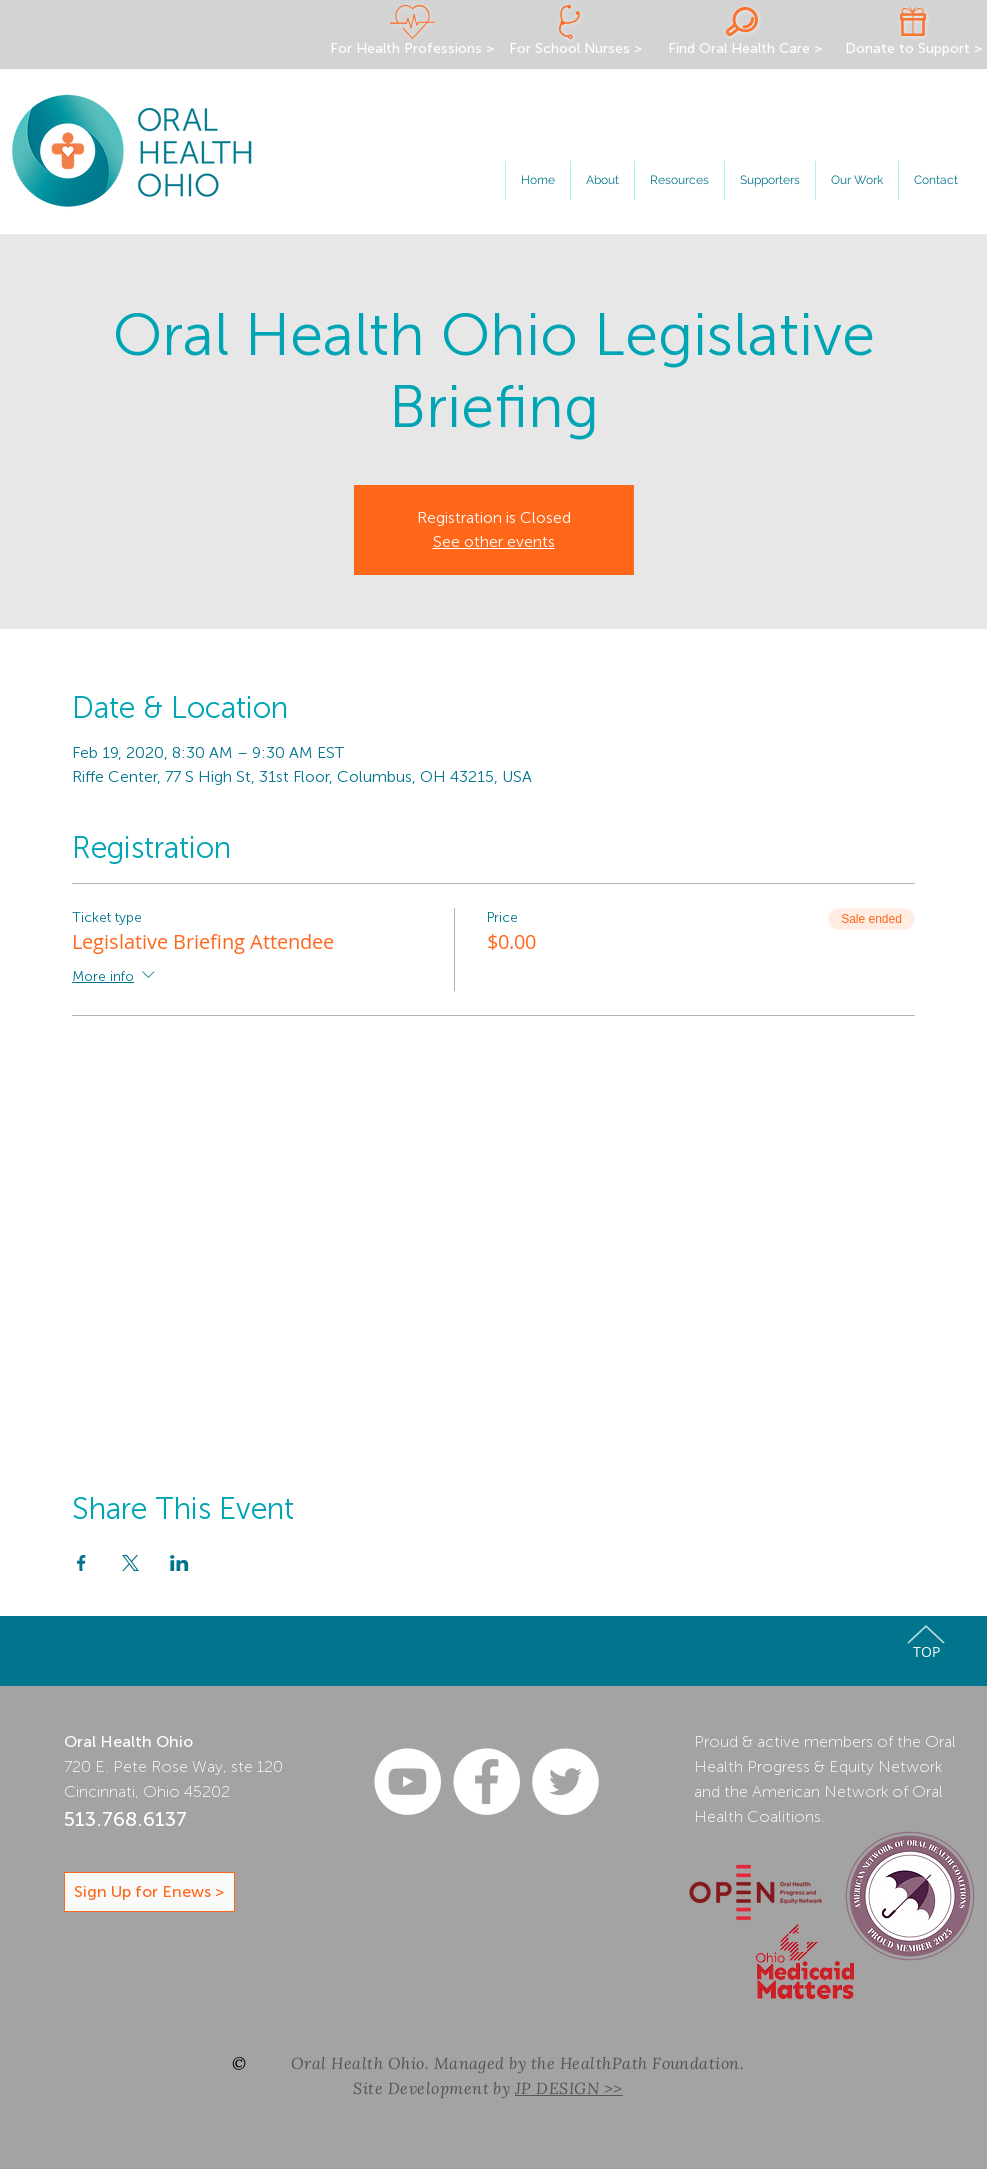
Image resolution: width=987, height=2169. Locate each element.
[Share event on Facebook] (81, 1563)
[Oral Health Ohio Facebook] (486, 1781)
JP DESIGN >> (569, 2088)
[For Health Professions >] (412, 49)
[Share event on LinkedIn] (179, 1563)
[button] (602, 180)
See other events (494, 541)
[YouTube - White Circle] (407, 1781)
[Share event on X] (130, 1563)
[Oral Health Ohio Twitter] (565, 1781)
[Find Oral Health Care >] (745, 49)
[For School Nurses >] (575, 49)
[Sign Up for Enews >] (149, 1892)
